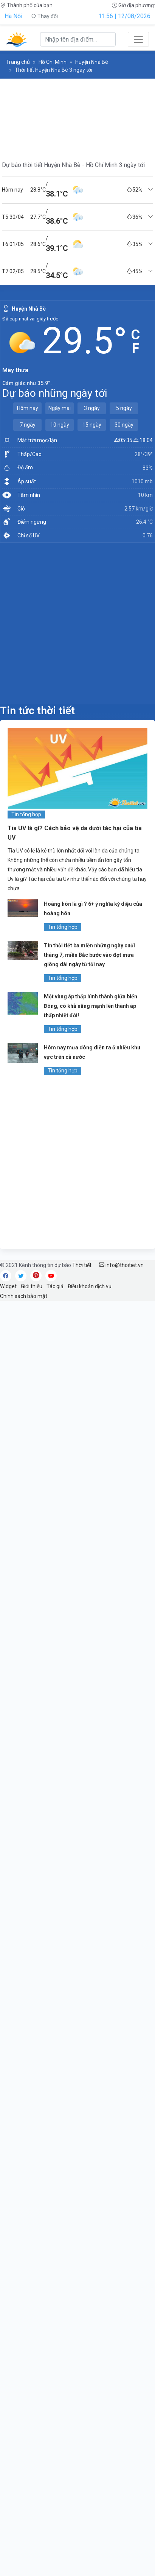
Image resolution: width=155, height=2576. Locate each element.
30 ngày (124, 425)
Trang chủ (18, 62)
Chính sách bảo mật (23, 1296)
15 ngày (91, 425)
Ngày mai (59, 408)
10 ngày (59, 425)
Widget (8, 1286)
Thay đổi (44, 16)
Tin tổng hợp (26, 814)
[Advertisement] (77, 623)
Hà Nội (13, 16)
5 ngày (124, 408)
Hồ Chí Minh (53, 62)
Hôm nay (27, 408)
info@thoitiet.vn (121, 1265)
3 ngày (92, 408)
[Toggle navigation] (138, 39)
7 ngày (28, 425)
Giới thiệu (31, 1286)
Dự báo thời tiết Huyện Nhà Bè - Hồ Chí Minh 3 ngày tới (73, 165)
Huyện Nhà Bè (91, 62)
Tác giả (55, 1286)
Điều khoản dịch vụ (90, 1286)
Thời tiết (81, 1265)
